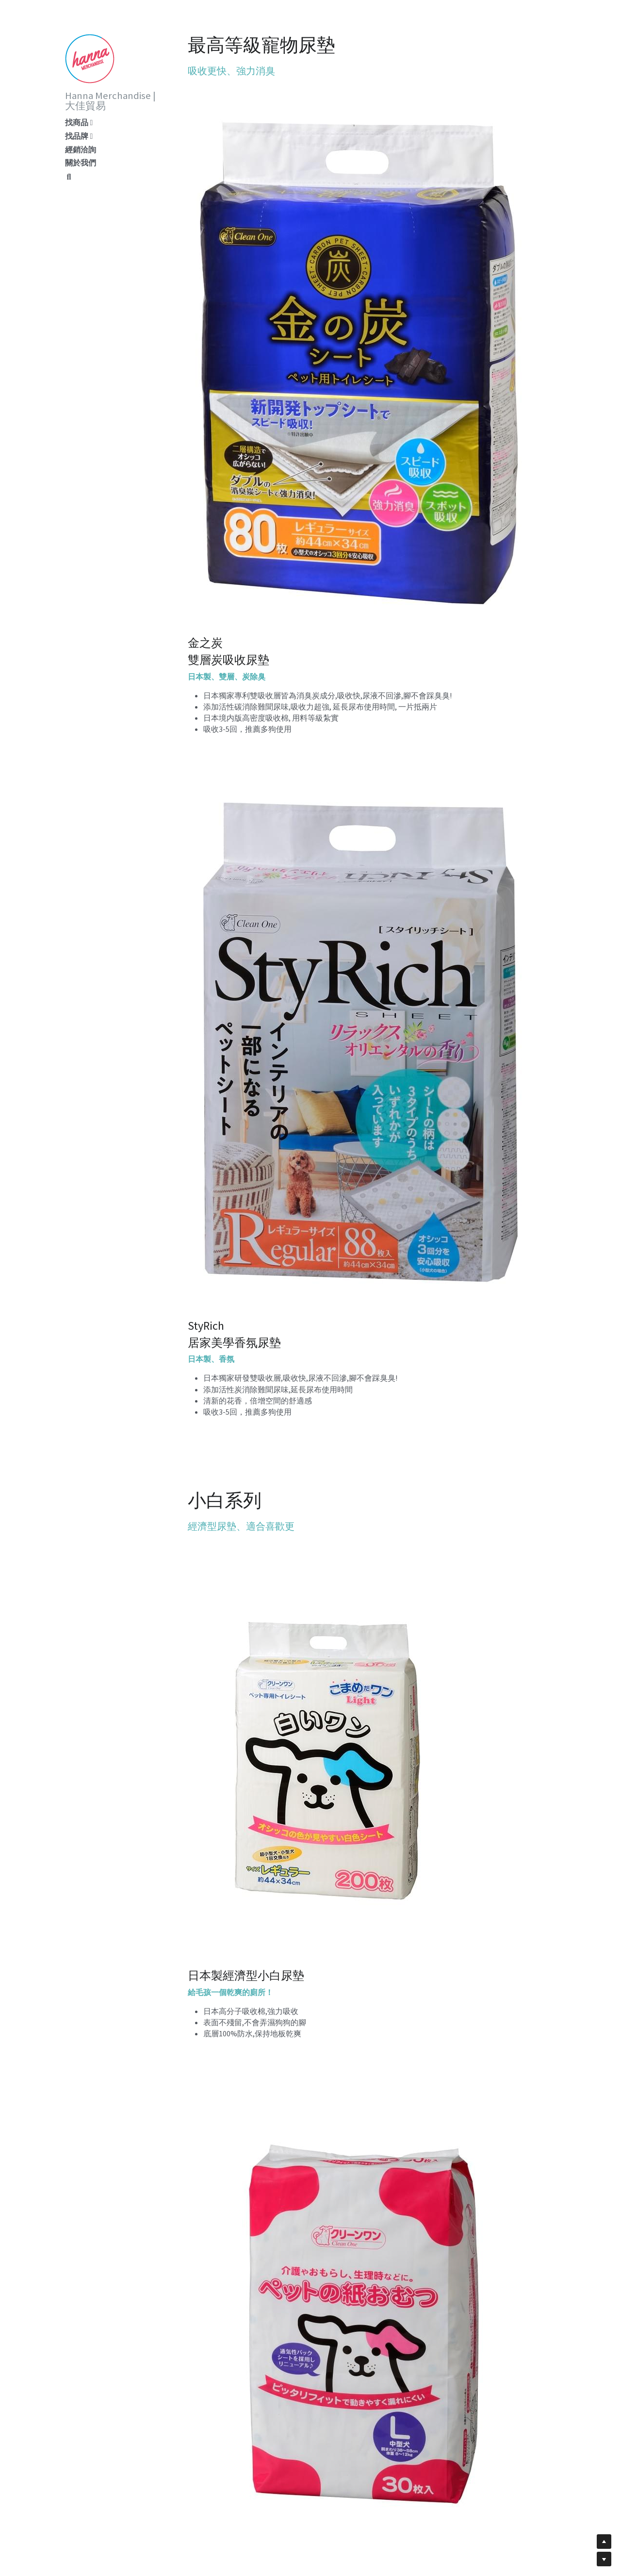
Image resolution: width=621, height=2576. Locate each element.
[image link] (89, 58)
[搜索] (68, 177)
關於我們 (80, 162)
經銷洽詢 (80, 149)
